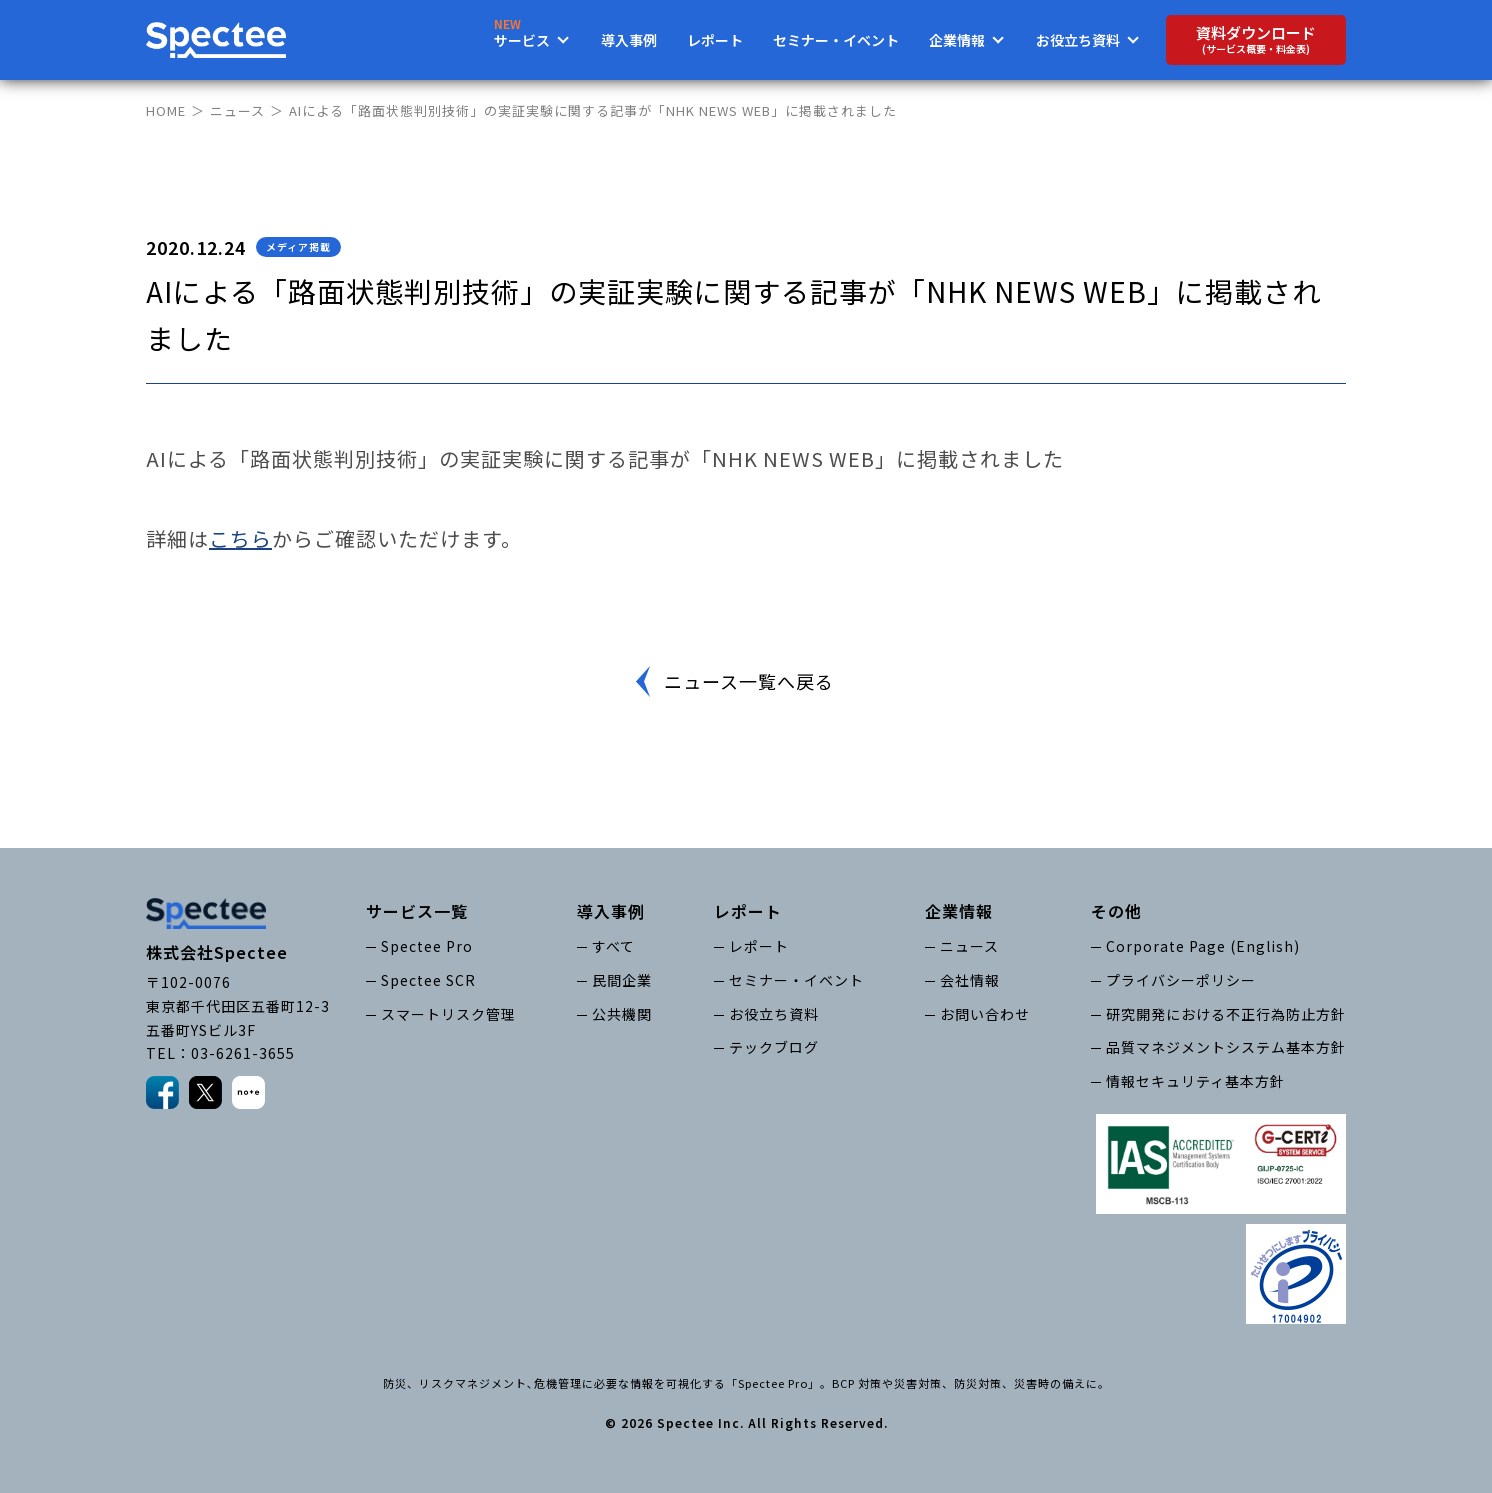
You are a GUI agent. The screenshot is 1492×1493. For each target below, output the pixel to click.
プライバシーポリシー (1181, 980)
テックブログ (774, 1047)
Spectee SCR (428, 980)
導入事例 (629, 40)
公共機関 (622, 1014)
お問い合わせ (985, 1014)
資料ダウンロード (1256, 39)
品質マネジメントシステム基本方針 (1226, 1047)
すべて (613, 946)
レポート (715, 40)
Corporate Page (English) (1203, 946)
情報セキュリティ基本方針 (1195, 1081)
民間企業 (622, 980)
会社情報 (970, 980)
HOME (166, 110)
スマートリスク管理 (448, 1014)
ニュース (237, 110)
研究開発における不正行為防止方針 (1226, 1014)
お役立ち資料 (774, 1014)
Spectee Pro (427, 946)
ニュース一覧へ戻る (749, 681)
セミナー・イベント (836, 40)
